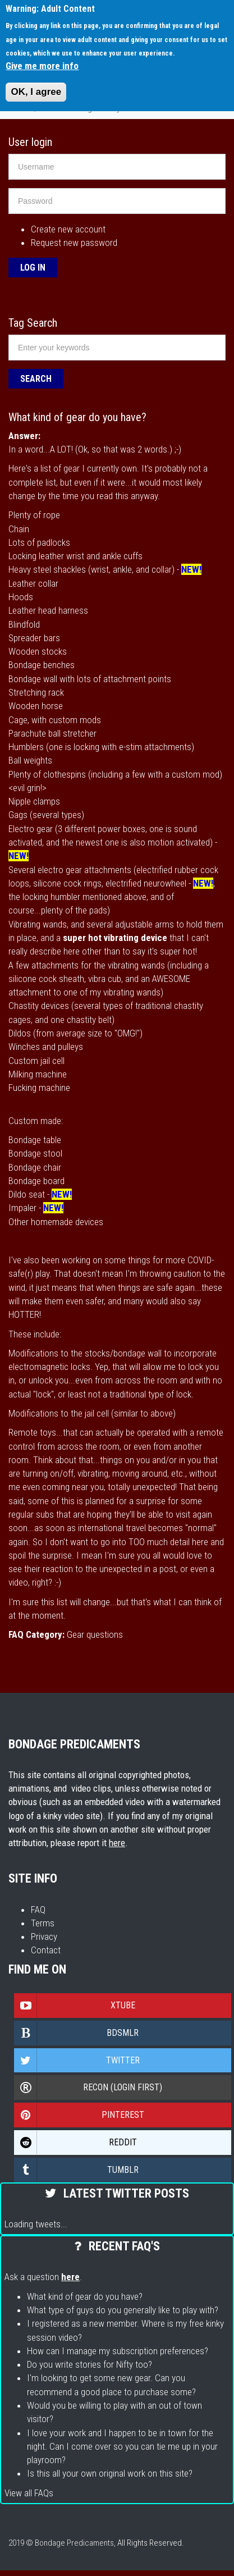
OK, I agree (36, 91)
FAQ (38, 1909)
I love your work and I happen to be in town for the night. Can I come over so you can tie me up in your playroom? (122, 2446)
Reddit (76, 2142)
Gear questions (95, 1634)
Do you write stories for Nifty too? (89, 2364)
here (117, 1842)
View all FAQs (28, 2493)
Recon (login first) (88, 2087)
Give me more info (42, 65)
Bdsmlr (77, 2033)
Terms (42, 1923)
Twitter (77, 2060)
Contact (46, 1950)
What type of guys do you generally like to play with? (122, 2309)
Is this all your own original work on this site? (109, 2473)
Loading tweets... (35, 2224)
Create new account (68, 229)
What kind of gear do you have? (85, 2296)
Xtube (75, 2005)
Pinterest (79, 2115)
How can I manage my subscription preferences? (117, 2350)
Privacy (44, 1936)
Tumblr (77, 2170)
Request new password (74, 242)
